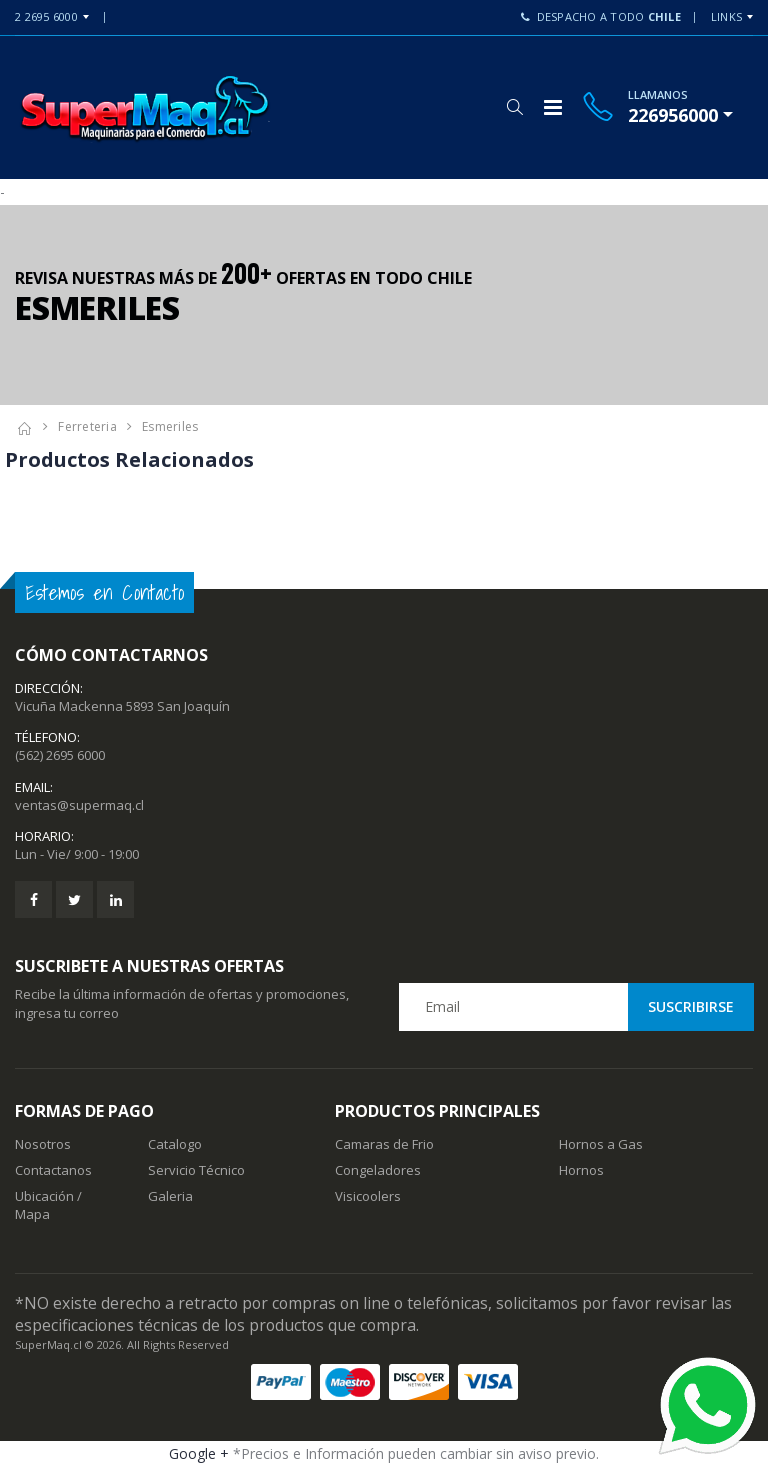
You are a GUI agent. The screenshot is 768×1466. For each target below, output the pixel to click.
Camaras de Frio (384, 1144)
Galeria (170, 1196)
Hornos (581, 1170)
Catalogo (175, 1144)
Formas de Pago (84, 1111)
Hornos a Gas (601, 1144)
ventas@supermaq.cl (79, 805)
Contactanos (53, 1170)
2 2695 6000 (46, 16)
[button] (514, 107)
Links (726, 16)
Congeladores (378, 1170)
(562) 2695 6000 (60, 755)
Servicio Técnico (196, 1170)
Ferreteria (87, 426)
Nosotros (43, 1144)
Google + (199, 1453)
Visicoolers (368, 1196)
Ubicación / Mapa (48, 1205)
